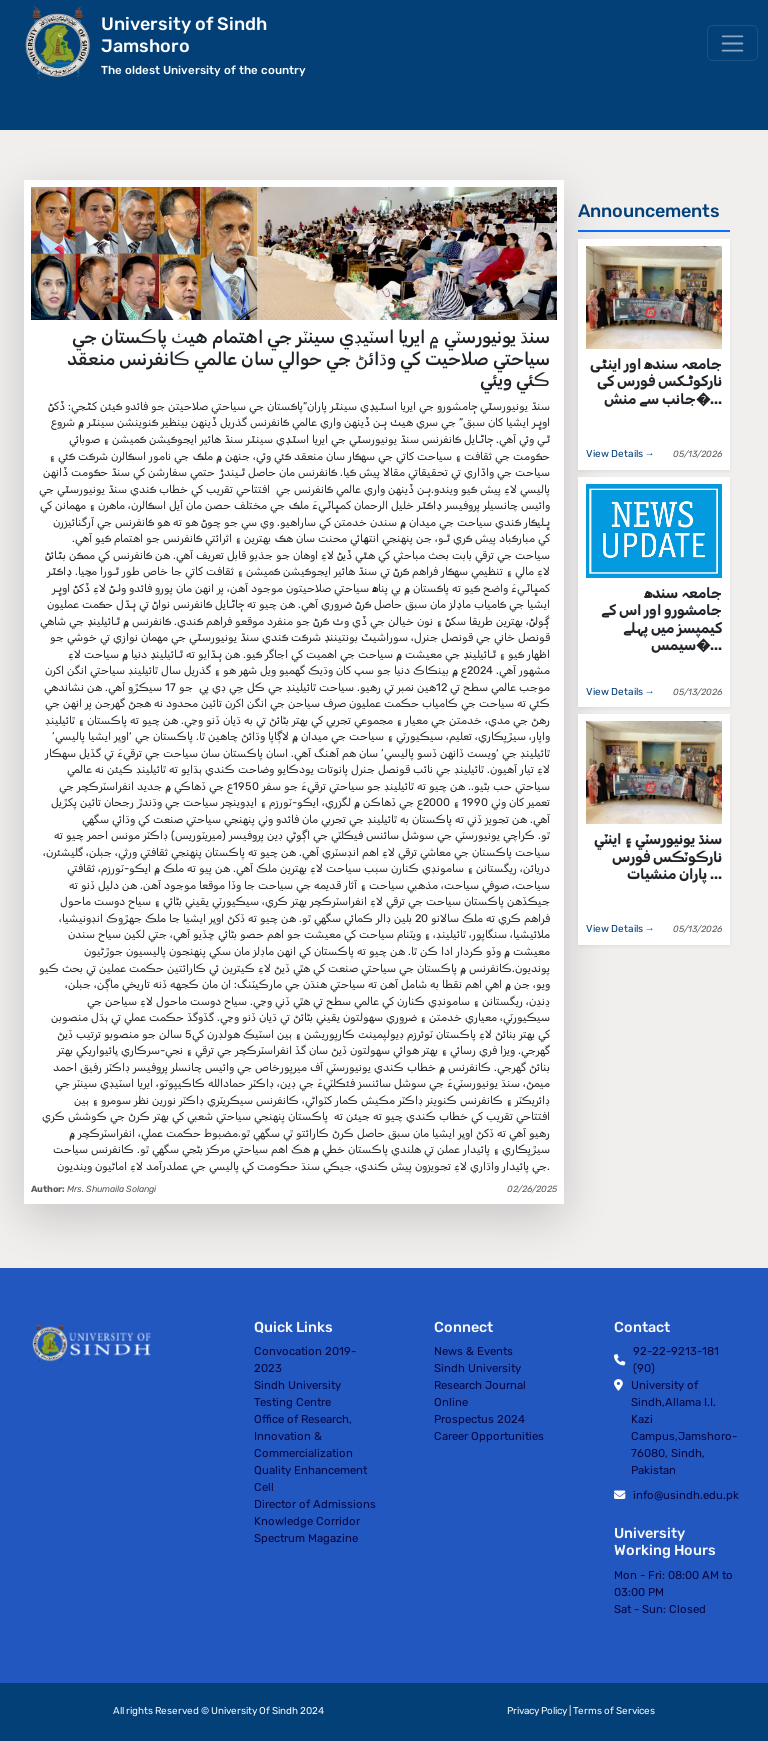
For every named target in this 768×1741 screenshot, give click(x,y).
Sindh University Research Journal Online (480, 1385)
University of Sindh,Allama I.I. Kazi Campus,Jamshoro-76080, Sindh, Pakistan (684, 1427)
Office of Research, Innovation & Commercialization (303, 1436)
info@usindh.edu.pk (686, 1495)
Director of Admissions (315, 1504)
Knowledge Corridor (307, 1521)
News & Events (473, 1351)
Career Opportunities (489, 1436)
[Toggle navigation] (732, 43)
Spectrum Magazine (306, 1538)
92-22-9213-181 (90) (676, 1359)
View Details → (620, 454)
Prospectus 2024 (479, 1419)
